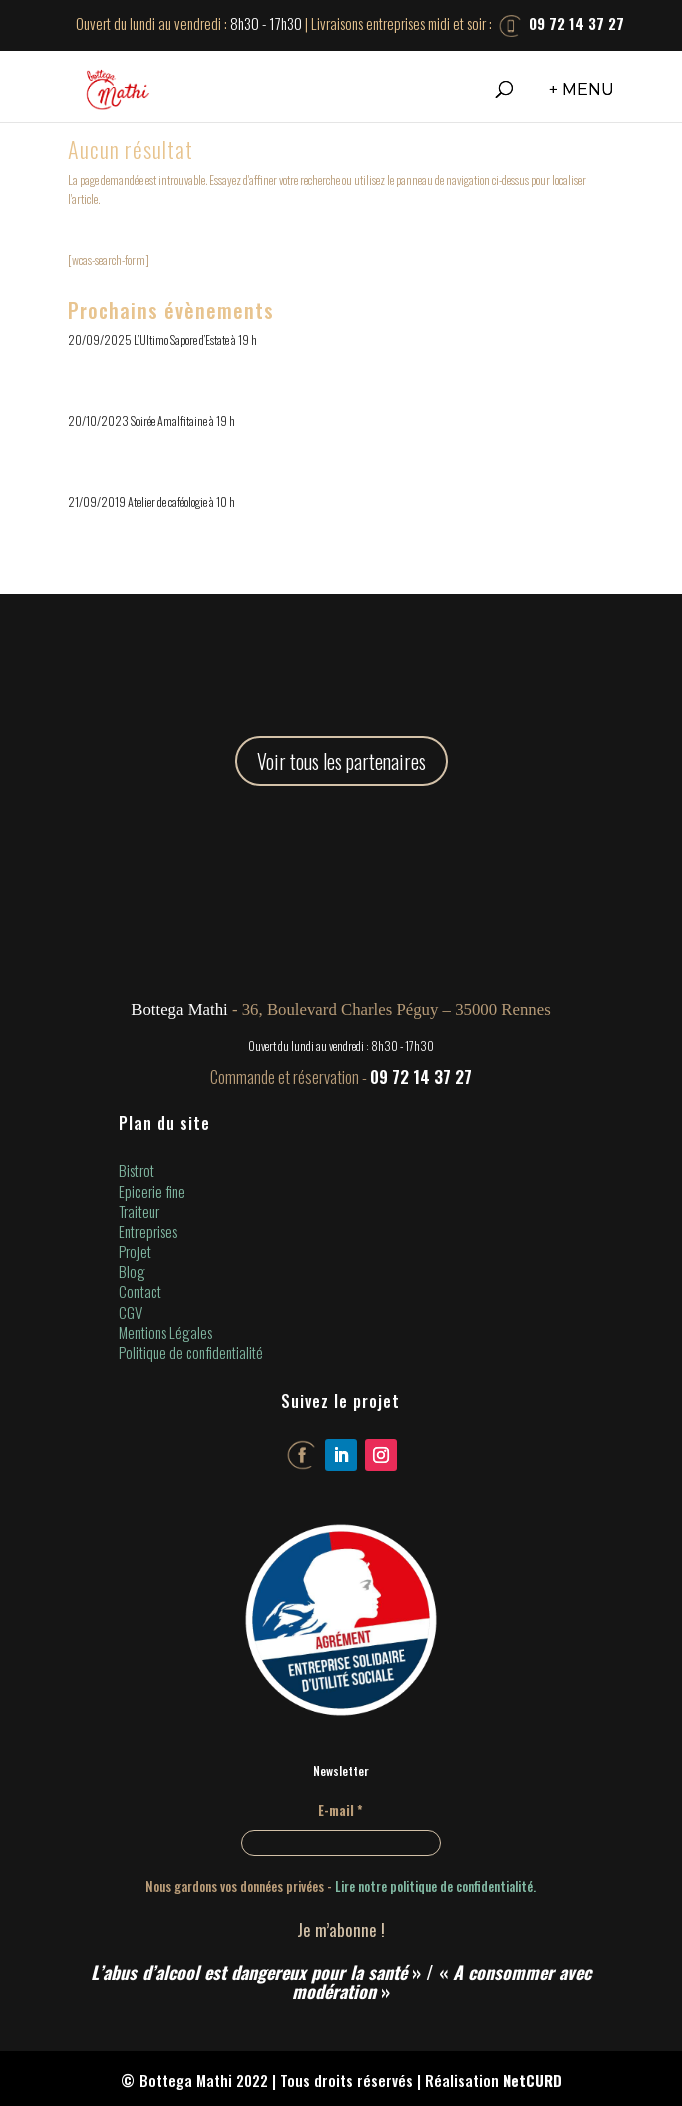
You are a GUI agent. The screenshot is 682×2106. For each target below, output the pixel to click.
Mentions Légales (165, 1332)
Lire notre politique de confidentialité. (435, 1886)
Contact (140, 1291)
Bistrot (136, 1170)
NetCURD (532, 2080)
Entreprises (148, 1231)
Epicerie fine (152, 1191)
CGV (130, 1312)
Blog (132, 1271)
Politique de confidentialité (191, 1352)
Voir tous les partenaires (341, 761)
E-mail (340, 1810)
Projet (135, 1251)
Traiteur (139, 1211)
